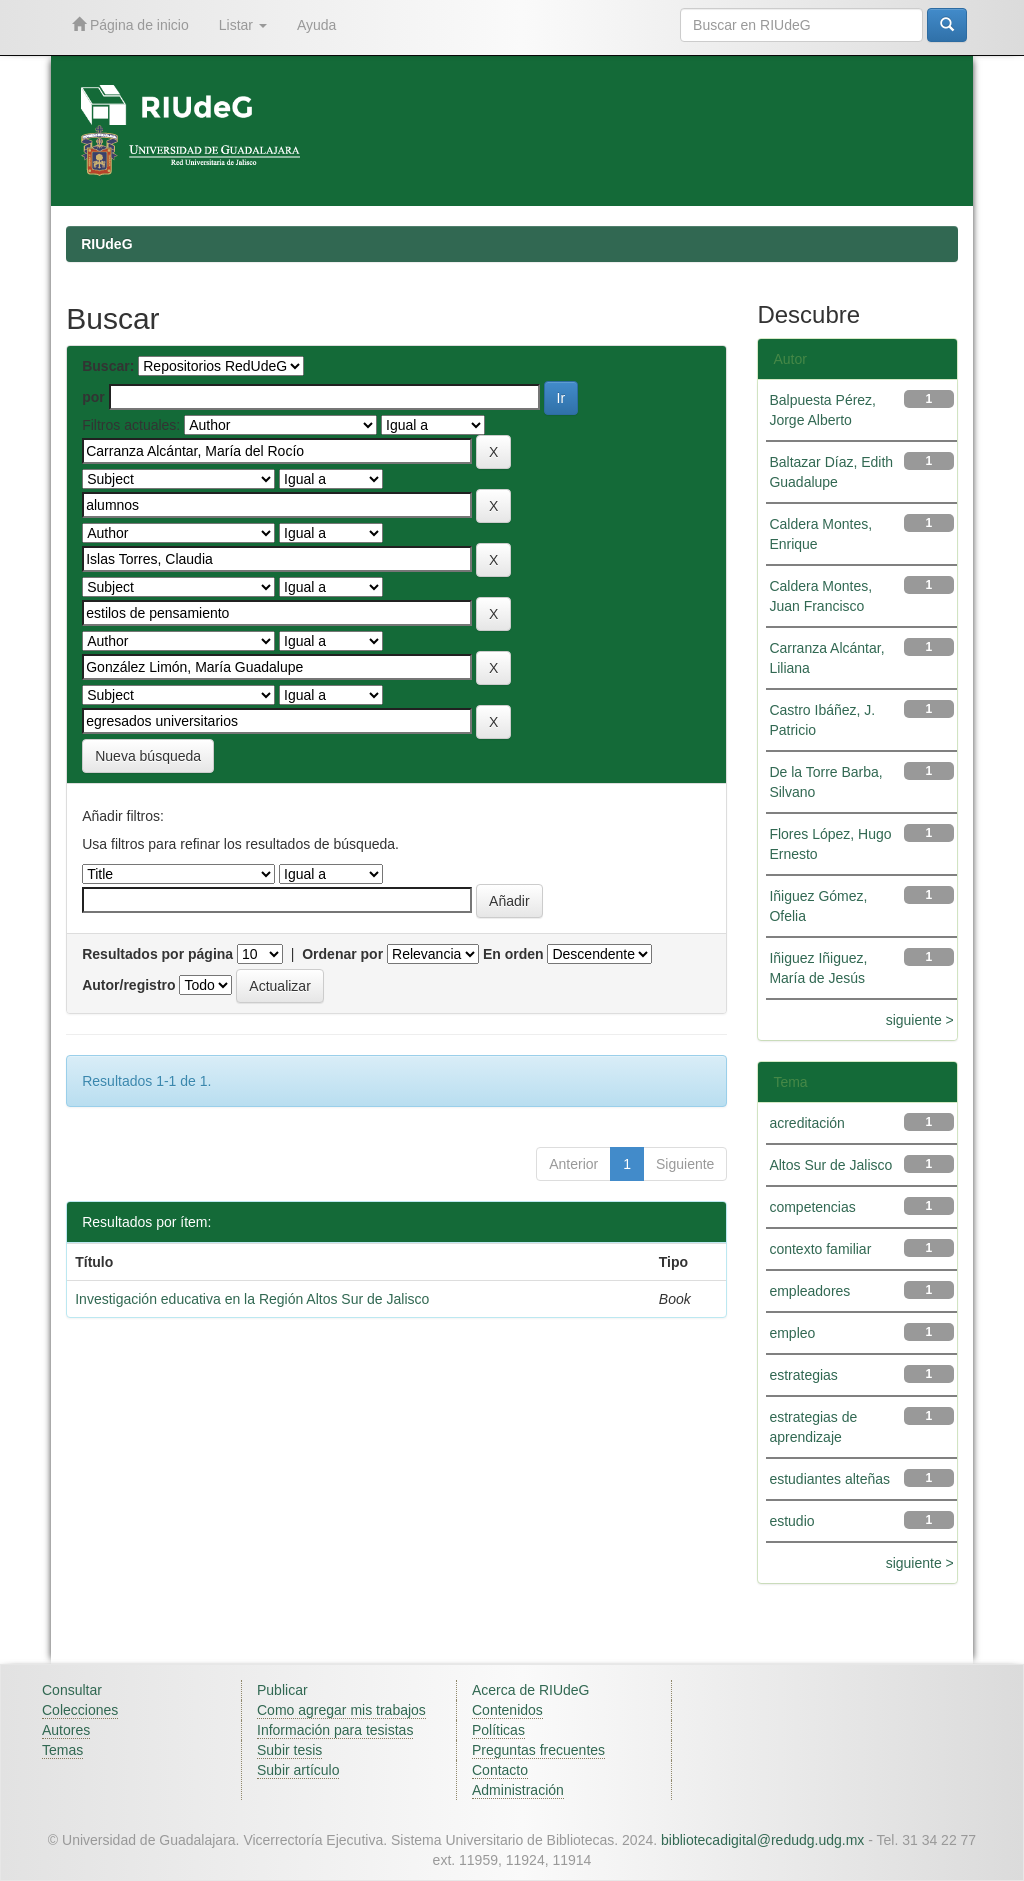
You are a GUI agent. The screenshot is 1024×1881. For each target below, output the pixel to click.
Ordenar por (342, 954)
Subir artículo (298, 1770)
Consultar (72, 1690)
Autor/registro (128, 985)
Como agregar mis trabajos (341, 1710)
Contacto (500, 1770)
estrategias (803, 1375)
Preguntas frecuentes (538, 1750)
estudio (791, 1521)
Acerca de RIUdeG (531, 1690)
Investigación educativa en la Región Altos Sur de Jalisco (252, 1299)
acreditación (807, 1123)
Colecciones (80, 1710)
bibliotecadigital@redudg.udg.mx (762, 1840)
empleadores (809, 1291)
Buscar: (108, 366)
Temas (62, 1750)
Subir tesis (289, 1750)
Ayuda (316, 25)
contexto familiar (820, 1249)
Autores (66, 1730)
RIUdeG (106, 244)
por (93, 397)
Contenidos (507, 1710)
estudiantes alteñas (829, 1479)
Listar (243, 25)
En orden (513, 954)
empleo (792, 1333)
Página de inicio (130, 24)
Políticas (498, 1730)
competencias (812, 1207)
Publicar (282, 1690)
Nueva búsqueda (148, 756)
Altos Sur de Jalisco (830, 1165)
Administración (518, 1790)
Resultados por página (157, 954)
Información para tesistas (335, 1730)
